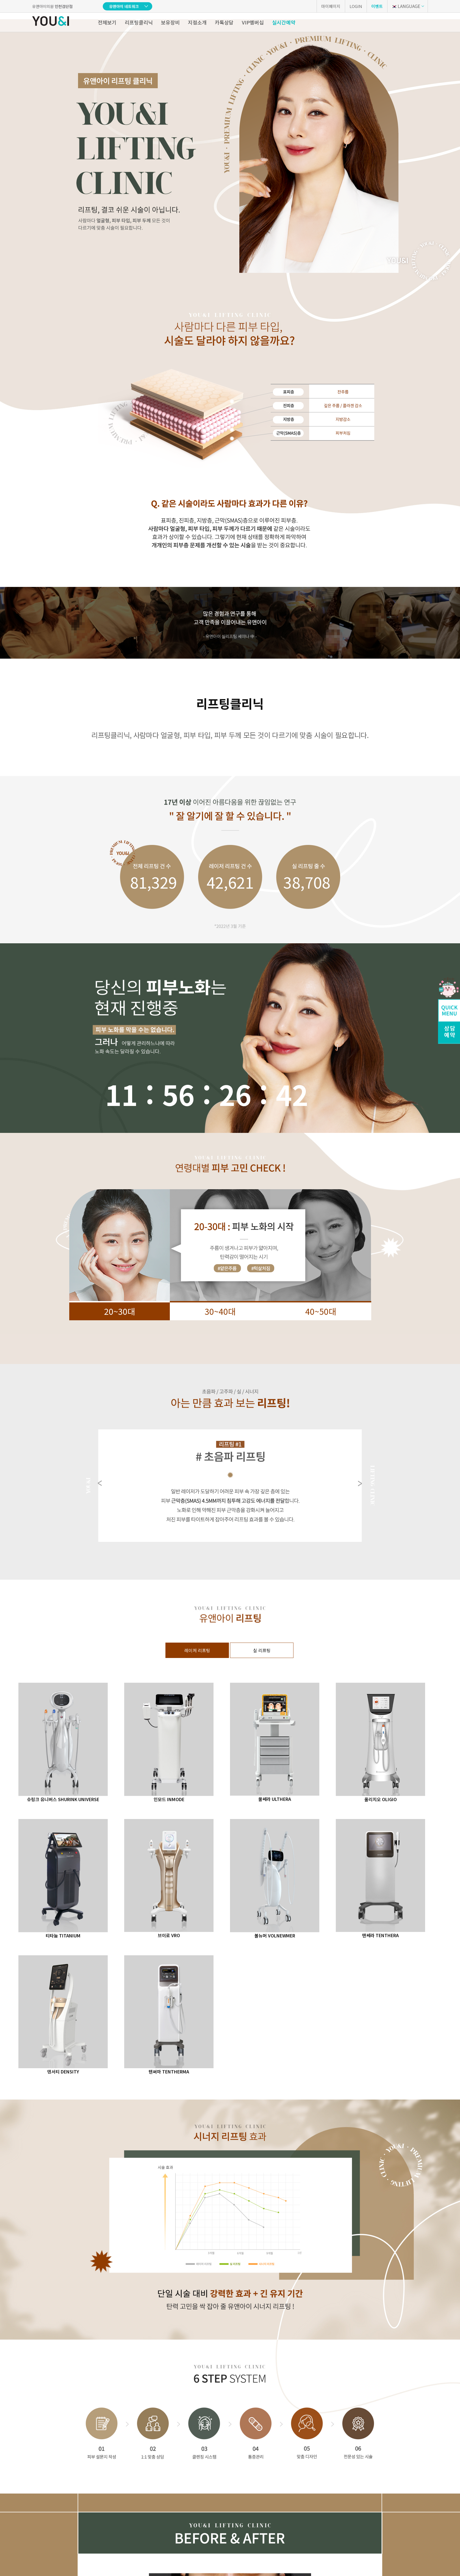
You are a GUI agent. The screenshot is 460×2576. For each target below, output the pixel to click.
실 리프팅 (262, 1650)
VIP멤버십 (253, 22)
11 (121, 1094)
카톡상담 (224, 22)
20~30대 (119, 1311)
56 (178, 1094)
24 (235, 1094)
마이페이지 (330, 6)
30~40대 (220, 1311)
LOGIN (356, 6)
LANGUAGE (405, 6)
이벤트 (377, 6)
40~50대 (320, 1311)
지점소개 (197, 22)
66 (292, 1094)
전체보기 (107, 22)
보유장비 (170, 22)
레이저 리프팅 (197, 1650)
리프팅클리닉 (139, 22)
